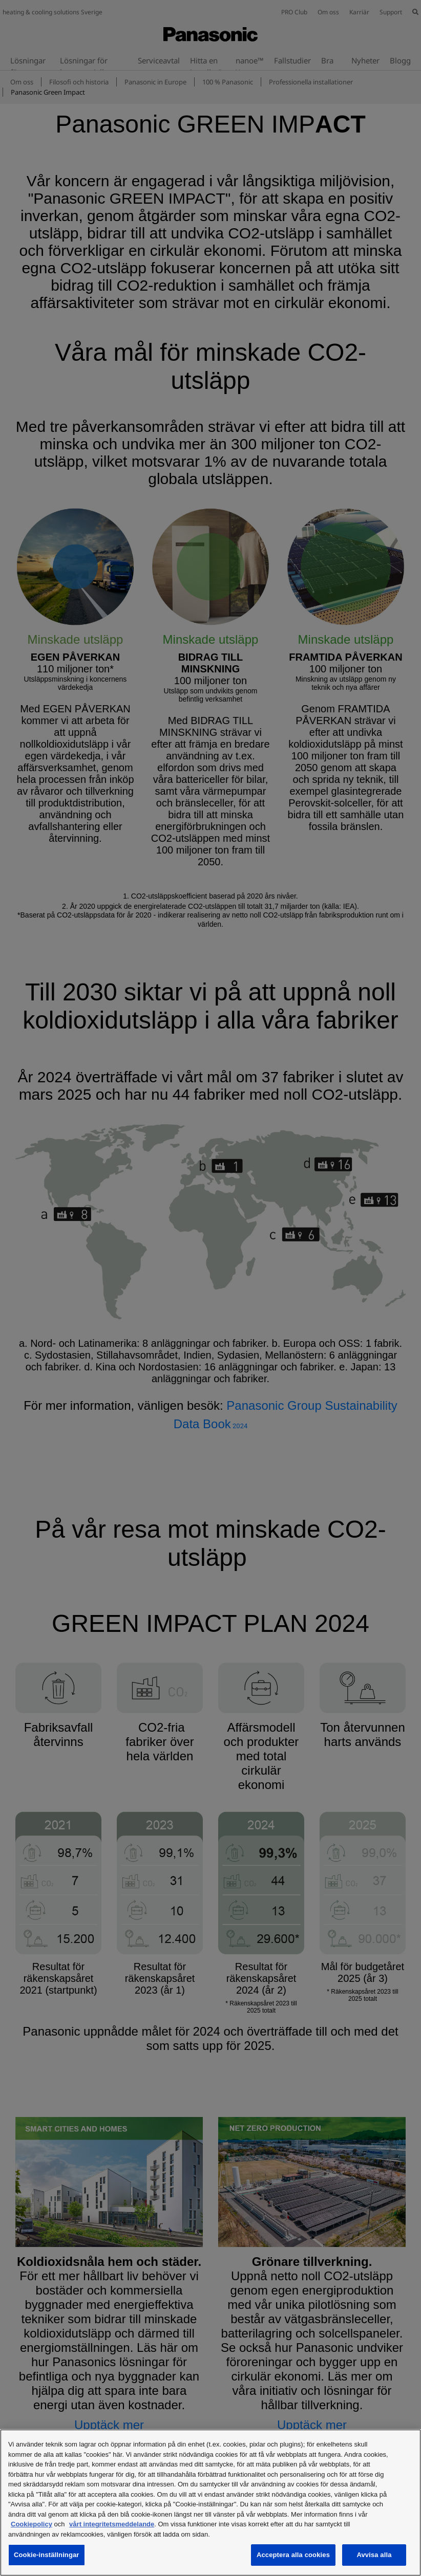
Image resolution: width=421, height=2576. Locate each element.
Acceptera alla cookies (293, 2555)
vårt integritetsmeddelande (111, 2524)
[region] (210, 2502)
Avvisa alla (373, 2555)
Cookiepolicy (31, 2524)
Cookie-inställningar (46, 2555)
